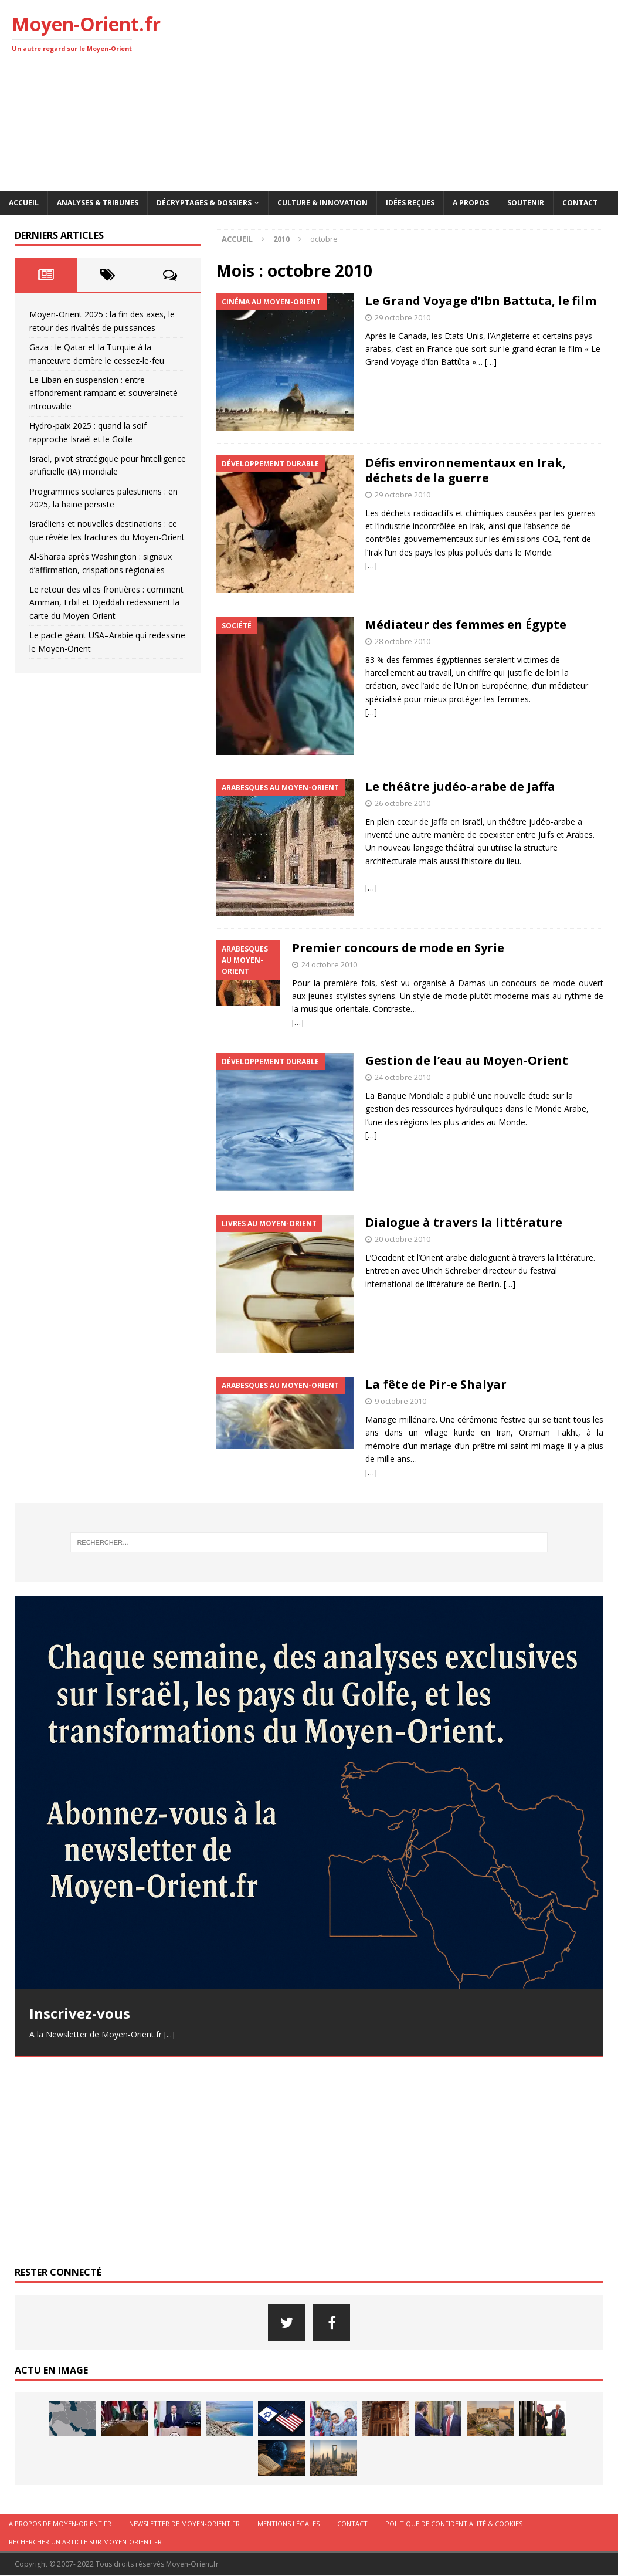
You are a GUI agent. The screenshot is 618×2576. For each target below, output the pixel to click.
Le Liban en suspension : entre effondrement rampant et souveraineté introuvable (103, 393)
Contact (579, 203)
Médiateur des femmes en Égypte (465, 624)
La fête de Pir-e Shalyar (436, 1384)
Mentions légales (288, 2524)
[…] (491, 361)
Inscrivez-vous (79, 2013)
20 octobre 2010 (402, 1239)
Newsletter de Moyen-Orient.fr (184, 2524)
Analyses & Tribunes (97, 203)
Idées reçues (410, 203)
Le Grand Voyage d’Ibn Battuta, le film (480, 301)
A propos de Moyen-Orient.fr (60, 2524)
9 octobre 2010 (400, 1401)
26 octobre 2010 (402, 803)
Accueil (24, 203)
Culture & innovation (322, 203)
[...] (169, 2034)
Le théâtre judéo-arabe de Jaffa (460, 786)
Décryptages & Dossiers (204, 203)
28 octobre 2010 (402, 641)
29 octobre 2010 (402, 317)
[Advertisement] (414, 94)
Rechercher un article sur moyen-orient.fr (85, 2542)
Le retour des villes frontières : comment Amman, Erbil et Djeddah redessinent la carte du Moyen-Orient (106, 602)
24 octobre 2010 (329, 964)
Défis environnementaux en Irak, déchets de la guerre (465, 470)
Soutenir (525, 203)
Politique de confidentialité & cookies (453, 2524)
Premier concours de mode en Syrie (398, 948)
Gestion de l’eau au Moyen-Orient (466, 1060)
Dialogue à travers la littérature (463, 1222)
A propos (471, 203)
